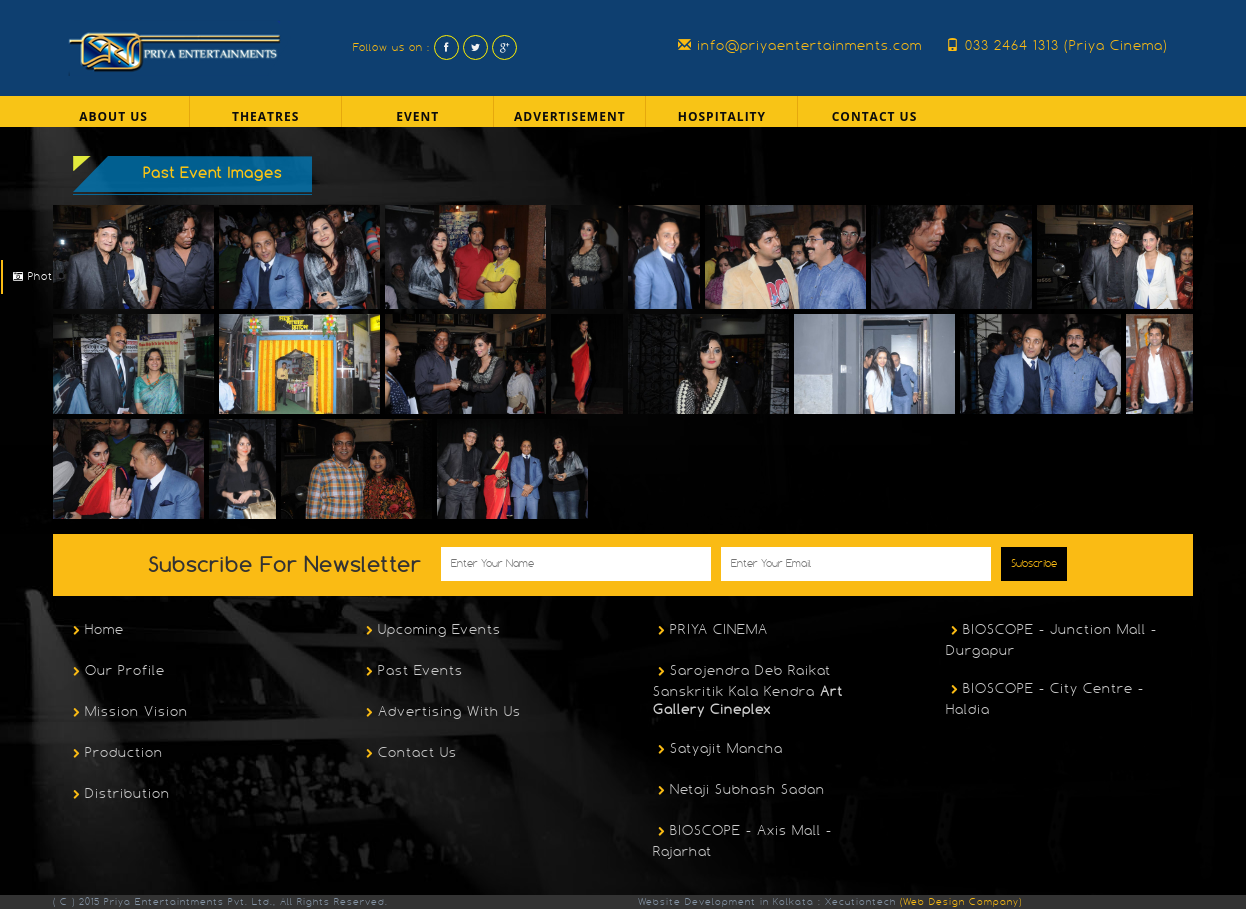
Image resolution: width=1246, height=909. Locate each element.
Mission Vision (128, 713)
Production (115, 754)
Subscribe (1034, 563)
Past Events (412, 672)
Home (96, 631)
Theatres (265, 116)
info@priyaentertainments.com (800, 45)
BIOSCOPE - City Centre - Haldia (1045, 698)
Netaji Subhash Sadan (739, 791)
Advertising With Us (441, 713)
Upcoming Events (431, 631)
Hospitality (722, 116)
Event (417, 116)
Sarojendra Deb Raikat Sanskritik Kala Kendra (748, 690)
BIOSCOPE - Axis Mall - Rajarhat (742, 840)
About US (113, 116)
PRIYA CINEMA (710, 631)
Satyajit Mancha (718, 750)
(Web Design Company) (959, 901)
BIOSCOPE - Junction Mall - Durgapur (1051, 639)
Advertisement (570, 116)
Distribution (119, 795)
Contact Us (875, 116)
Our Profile (116, 672)
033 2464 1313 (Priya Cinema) (1057, 45)
